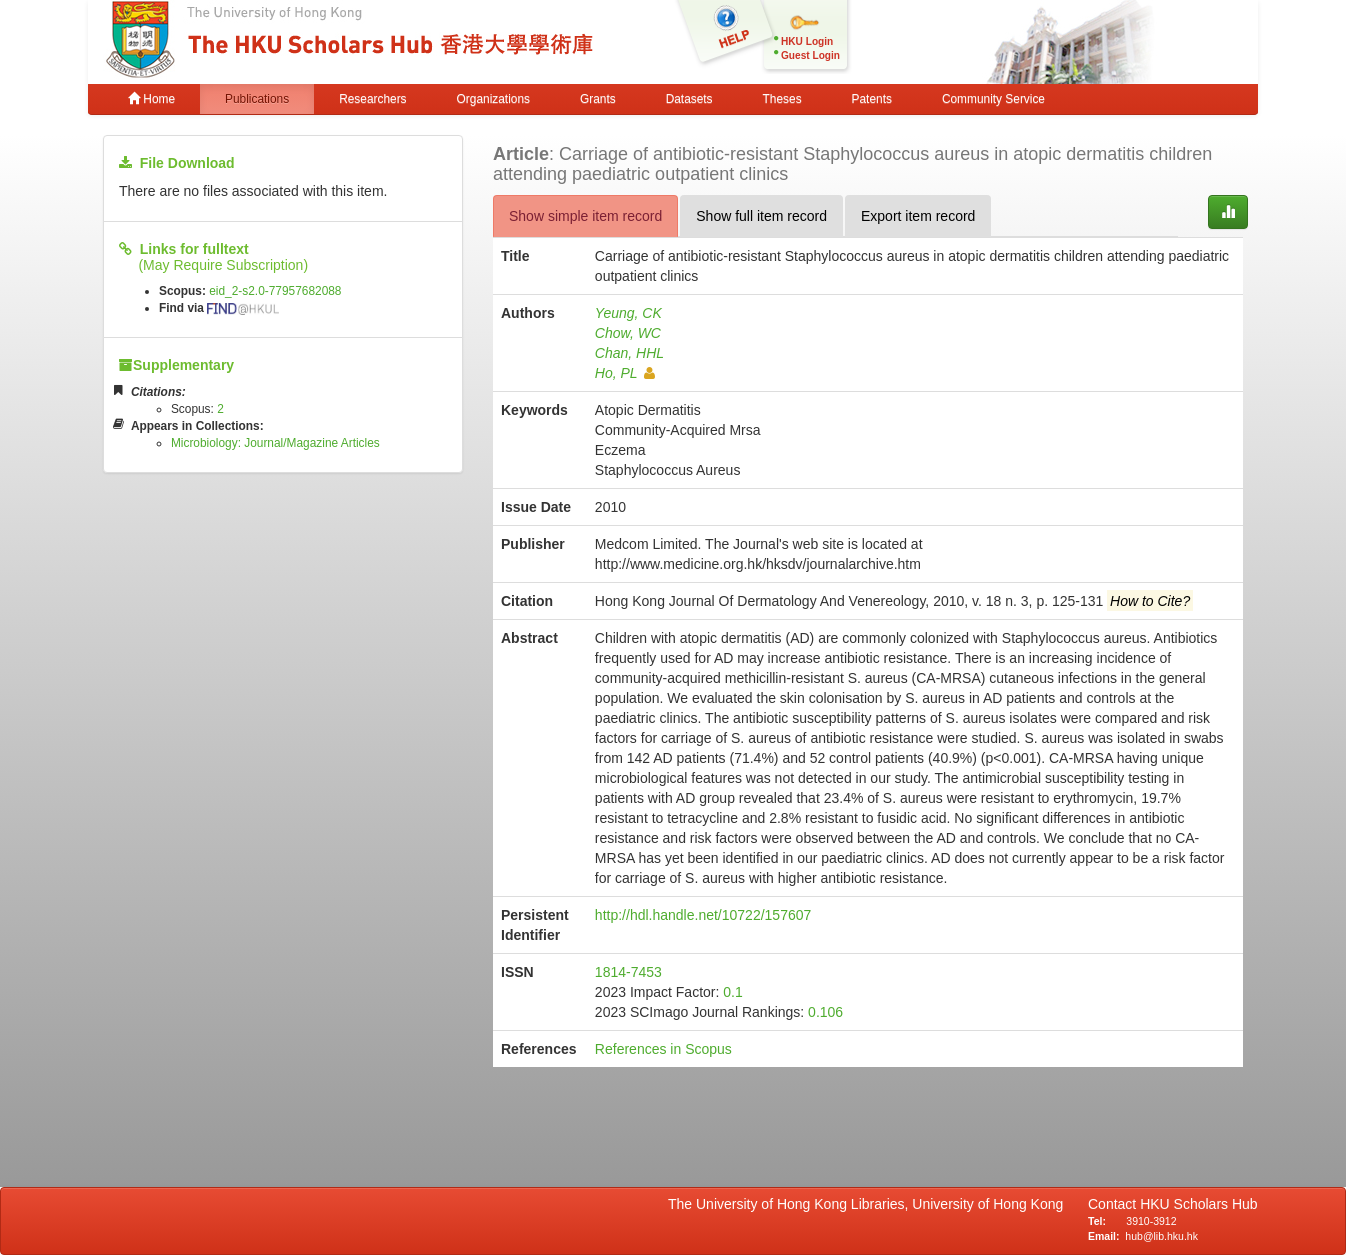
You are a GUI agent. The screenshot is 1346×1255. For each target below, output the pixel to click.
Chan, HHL (629, 353)
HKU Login (807, 41)
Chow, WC (628, 333)
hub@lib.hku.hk (1161, 1236)
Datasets (689, 99)
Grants (598, 99)
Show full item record (761, 216)
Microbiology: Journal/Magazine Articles (275, 443)
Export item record (918, 216)
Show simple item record (585, 216)
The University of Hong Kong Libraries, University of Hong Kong (869, 1204)
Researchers (372, 99)
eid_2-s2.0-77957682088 (275, 291)
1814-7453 (628, 972)
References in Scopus (663, 1049)
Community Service (993, 99)
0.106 (825, 1012)
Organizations (493, 99)
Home (151, 99)
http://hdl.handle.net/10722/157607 (703, 915)
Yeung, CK (628, 313)
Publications (257, 99)
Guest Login (810, 55)
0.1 (732, 992)
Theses (782, 99)
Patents (872, 99)
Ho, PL (625, 373)
